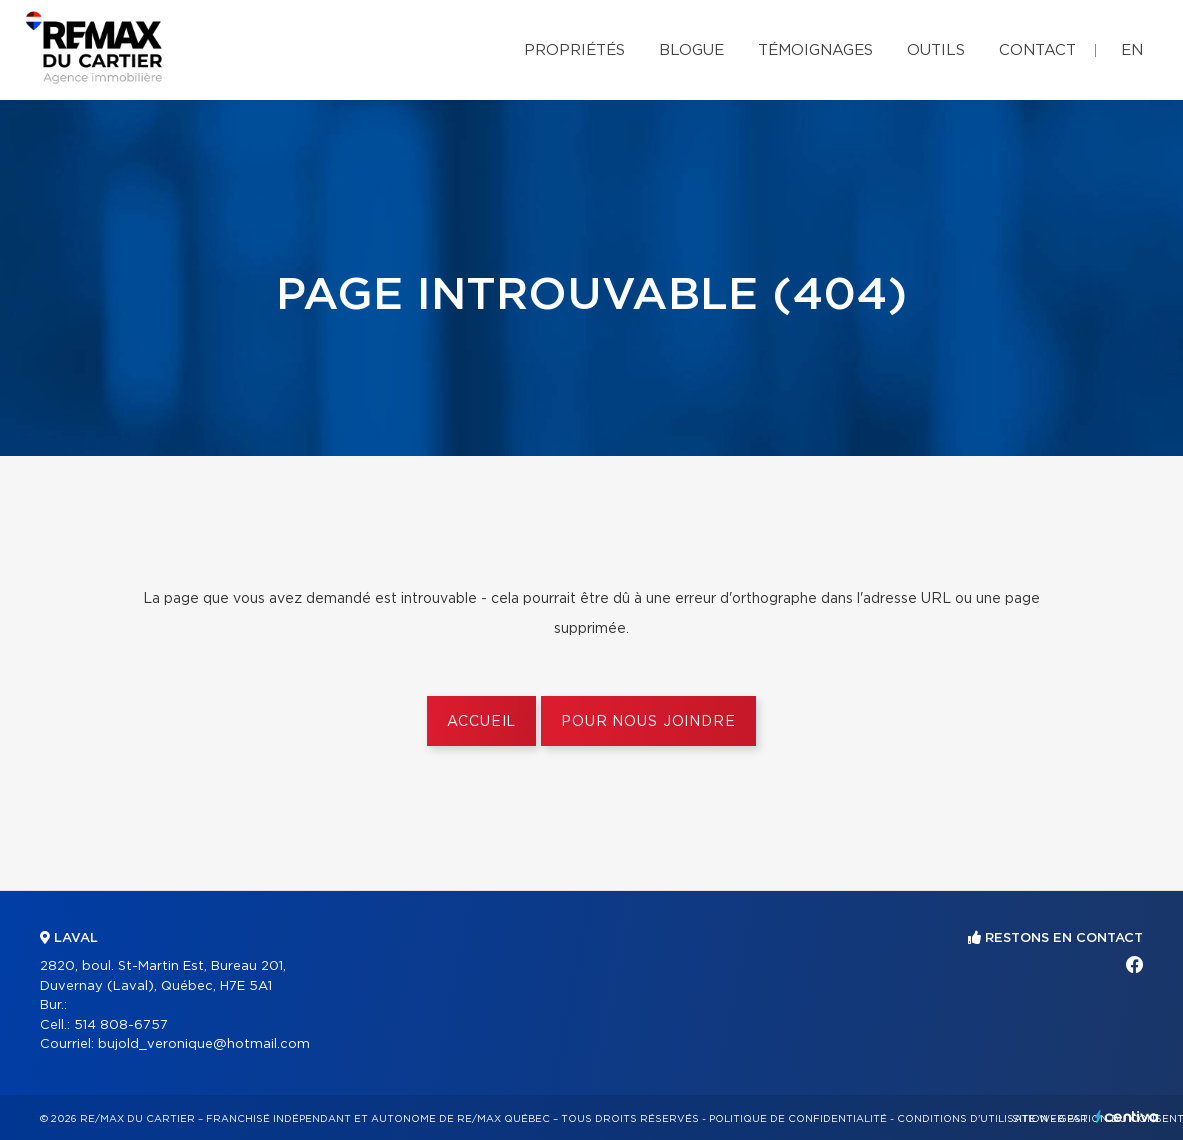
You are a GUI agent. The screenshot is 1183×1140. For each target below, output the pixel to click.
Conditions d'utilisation (972, 1119)
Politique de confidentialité (798, 1119)
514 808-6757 (121, 1025)
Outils (936, 50)
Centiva (1127, 1116)
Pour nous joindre (648, 722)
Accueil (481, 722)
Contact (1037, 50)
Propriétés (574, 50)
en (1132, 50)
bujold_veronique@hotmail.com (204, 1044)
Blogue (691, 50)
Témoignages (815, 50)
